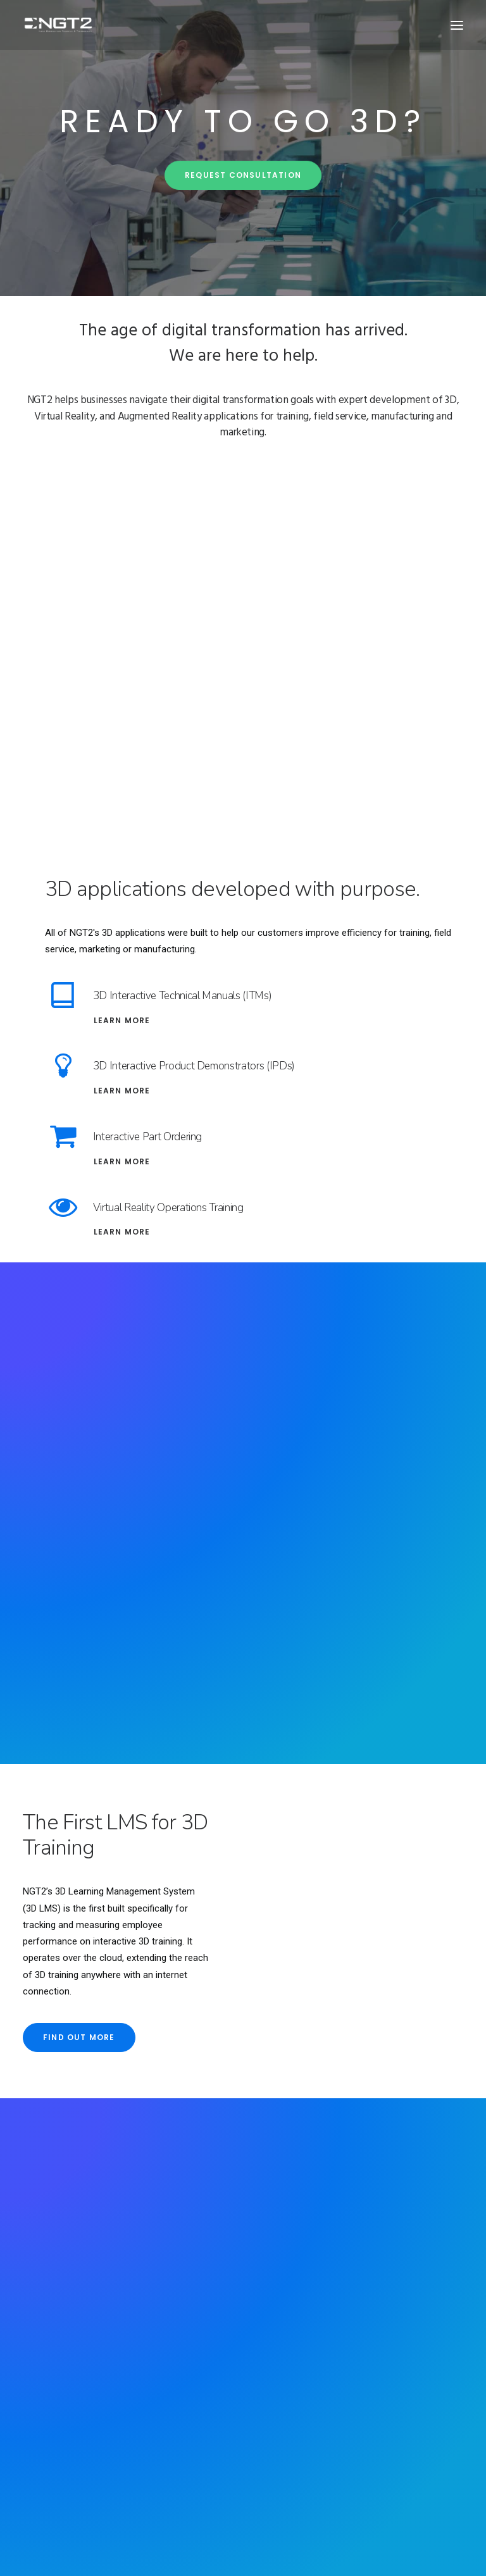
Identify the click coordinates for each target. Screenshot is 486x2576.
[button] (457, 25)
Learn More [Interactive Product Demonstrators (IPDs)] (122, 1090)
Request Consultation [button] (243, 191)
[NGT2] (58, 25)
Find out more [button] (79, 2037)
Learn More (122, 1020)
